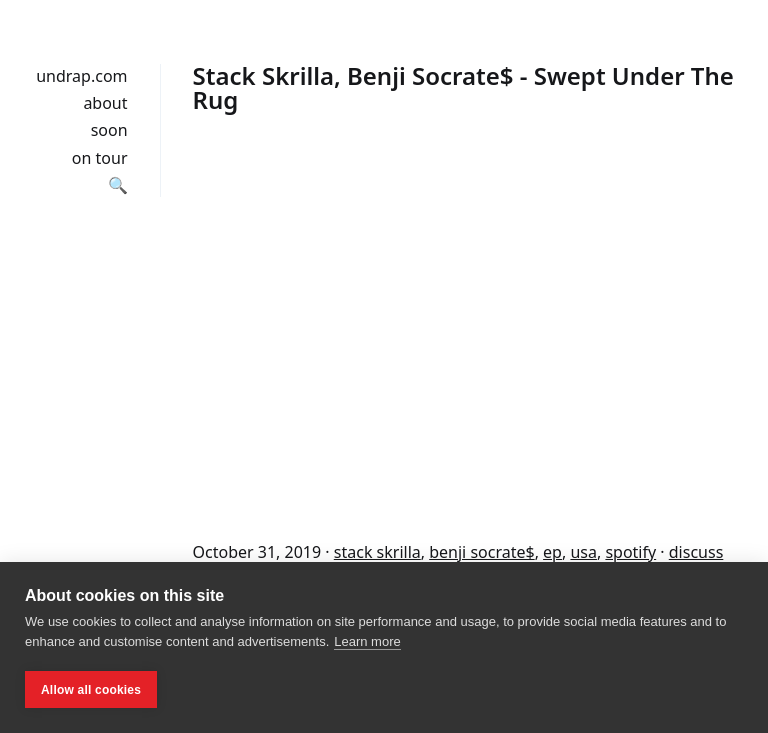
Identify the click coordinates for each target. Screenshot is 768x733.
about (105, 103)
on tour (100, 158)
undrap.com (81, 76)
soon (109, 130)
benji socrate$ (481, 552)
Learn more (367, 641)
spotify (630, 552)
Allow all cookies (91, 690)
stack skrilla (377, 552)
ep (552, 552)
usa (583, 552)
